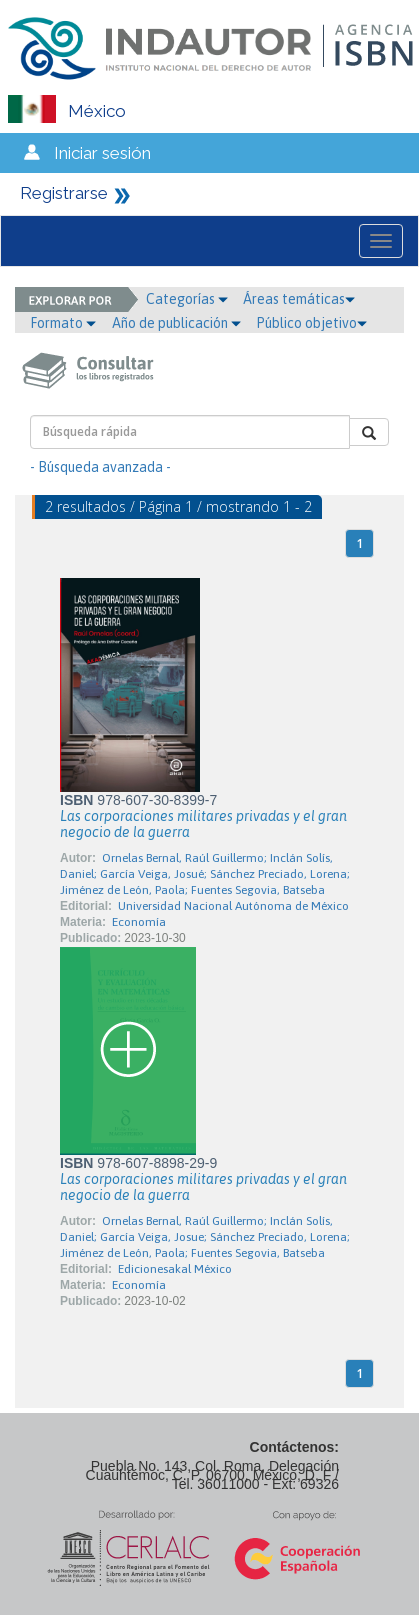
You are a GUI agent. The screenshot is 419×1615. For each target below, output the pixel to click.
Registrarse (64, 193)
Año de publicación (176, 323)
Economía (139, 922)
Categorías (187, 299)
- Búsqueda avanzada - (100, 467)
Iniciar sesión (102, 153)
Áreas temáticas (299, 299)
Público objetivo (311, 323)
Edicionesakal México (175, 1269)
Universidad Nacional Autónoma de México (233, 906)
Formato (63, 323)
